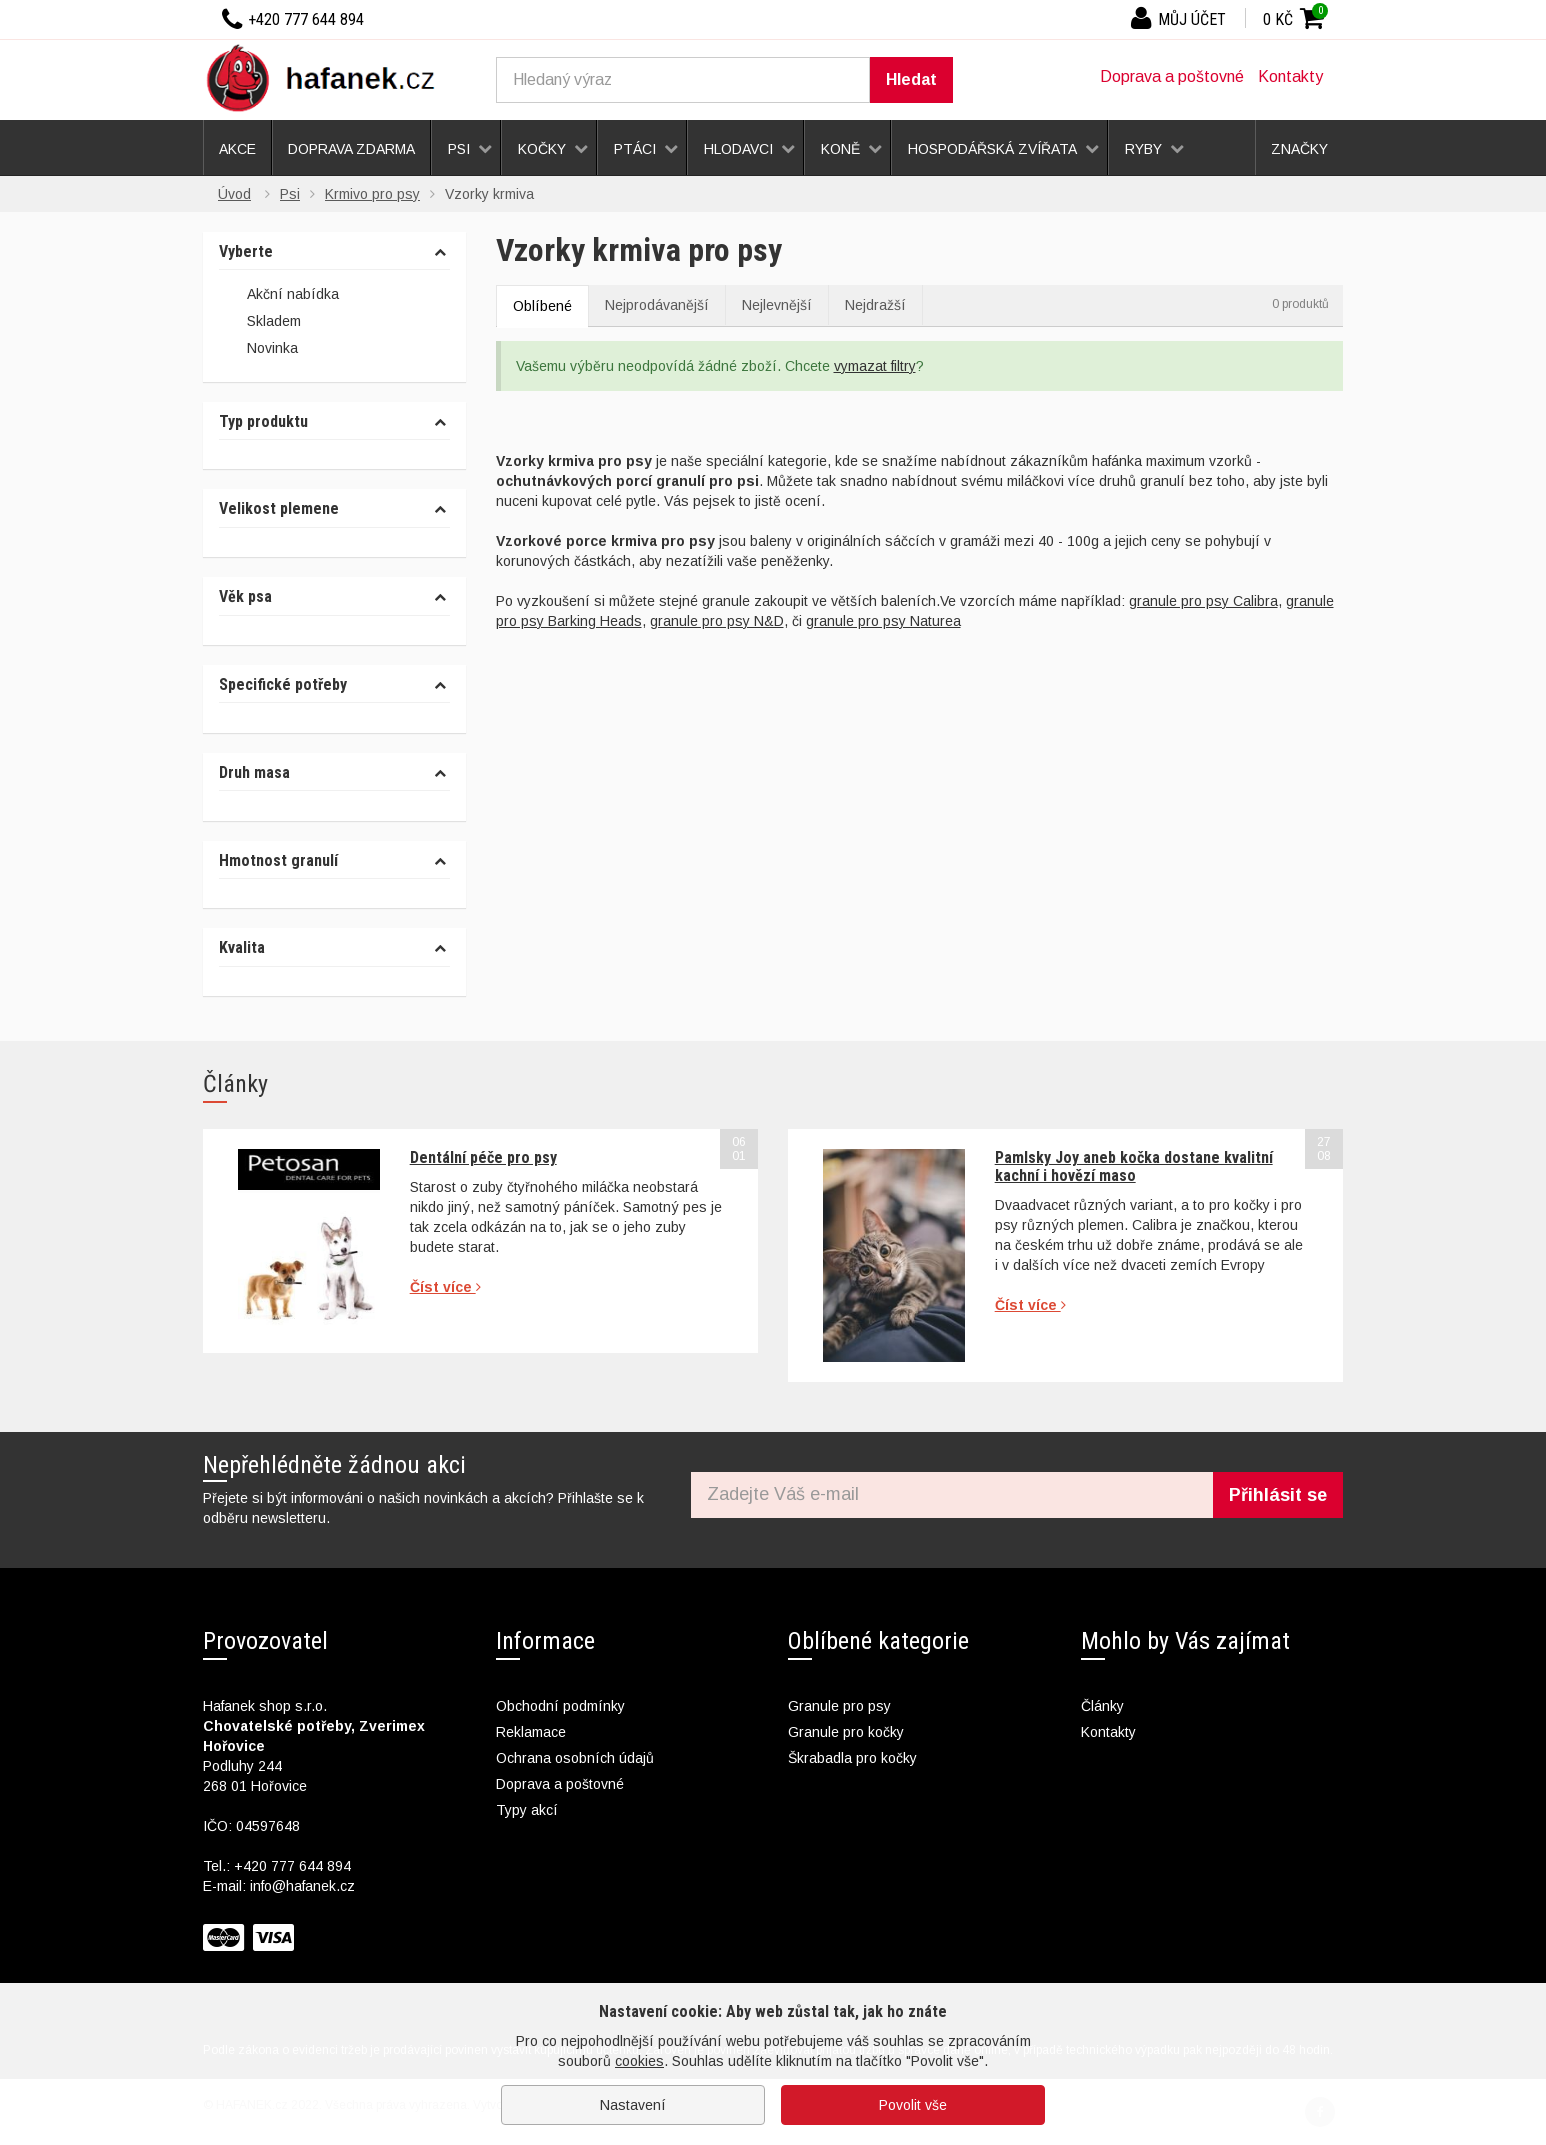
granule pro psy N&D (717, 621)
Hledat (911, 79)
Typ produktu (263, 422)
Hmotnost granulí (278, 861)
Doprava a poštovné (1172, 76)
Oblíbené (542, 306)
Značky (1299, 149)
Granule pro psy (839, 1706)
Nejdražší (875, 305)
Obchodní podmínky (560, 1706)
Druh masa (254, 773)
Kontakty (1290, 76)
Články (1102, 1706)
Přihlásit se (1278, 1495)
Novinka (258, 350)
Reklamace (531, 1732)
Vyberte (246, 252)
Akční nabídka (279, 295)
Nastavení (633, 2105)
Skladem (260, 322)
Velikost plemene (279, 509)
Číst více (445, 1287)
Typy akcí (527, 1810)
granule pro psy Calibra (1203, 601)
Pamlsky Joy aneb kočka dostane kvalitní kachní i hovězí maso (1134, 1166)
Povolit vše (913, 2105)
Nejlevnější (777, 305)
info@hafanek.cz (302, 1886)
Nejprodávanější (657, 305)
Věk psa (245, 597)
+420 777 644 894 (292, 1866)
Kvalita (242, 948)
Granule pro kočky (846, 1732)
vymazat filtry (875, 366)
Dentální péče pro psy (483, 1157)
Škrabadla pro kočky (852, 1758)
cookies (639, 2061)
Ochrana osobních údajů (575, 1758)
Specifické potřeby (283, 685)
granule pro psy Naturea (883, 621)
